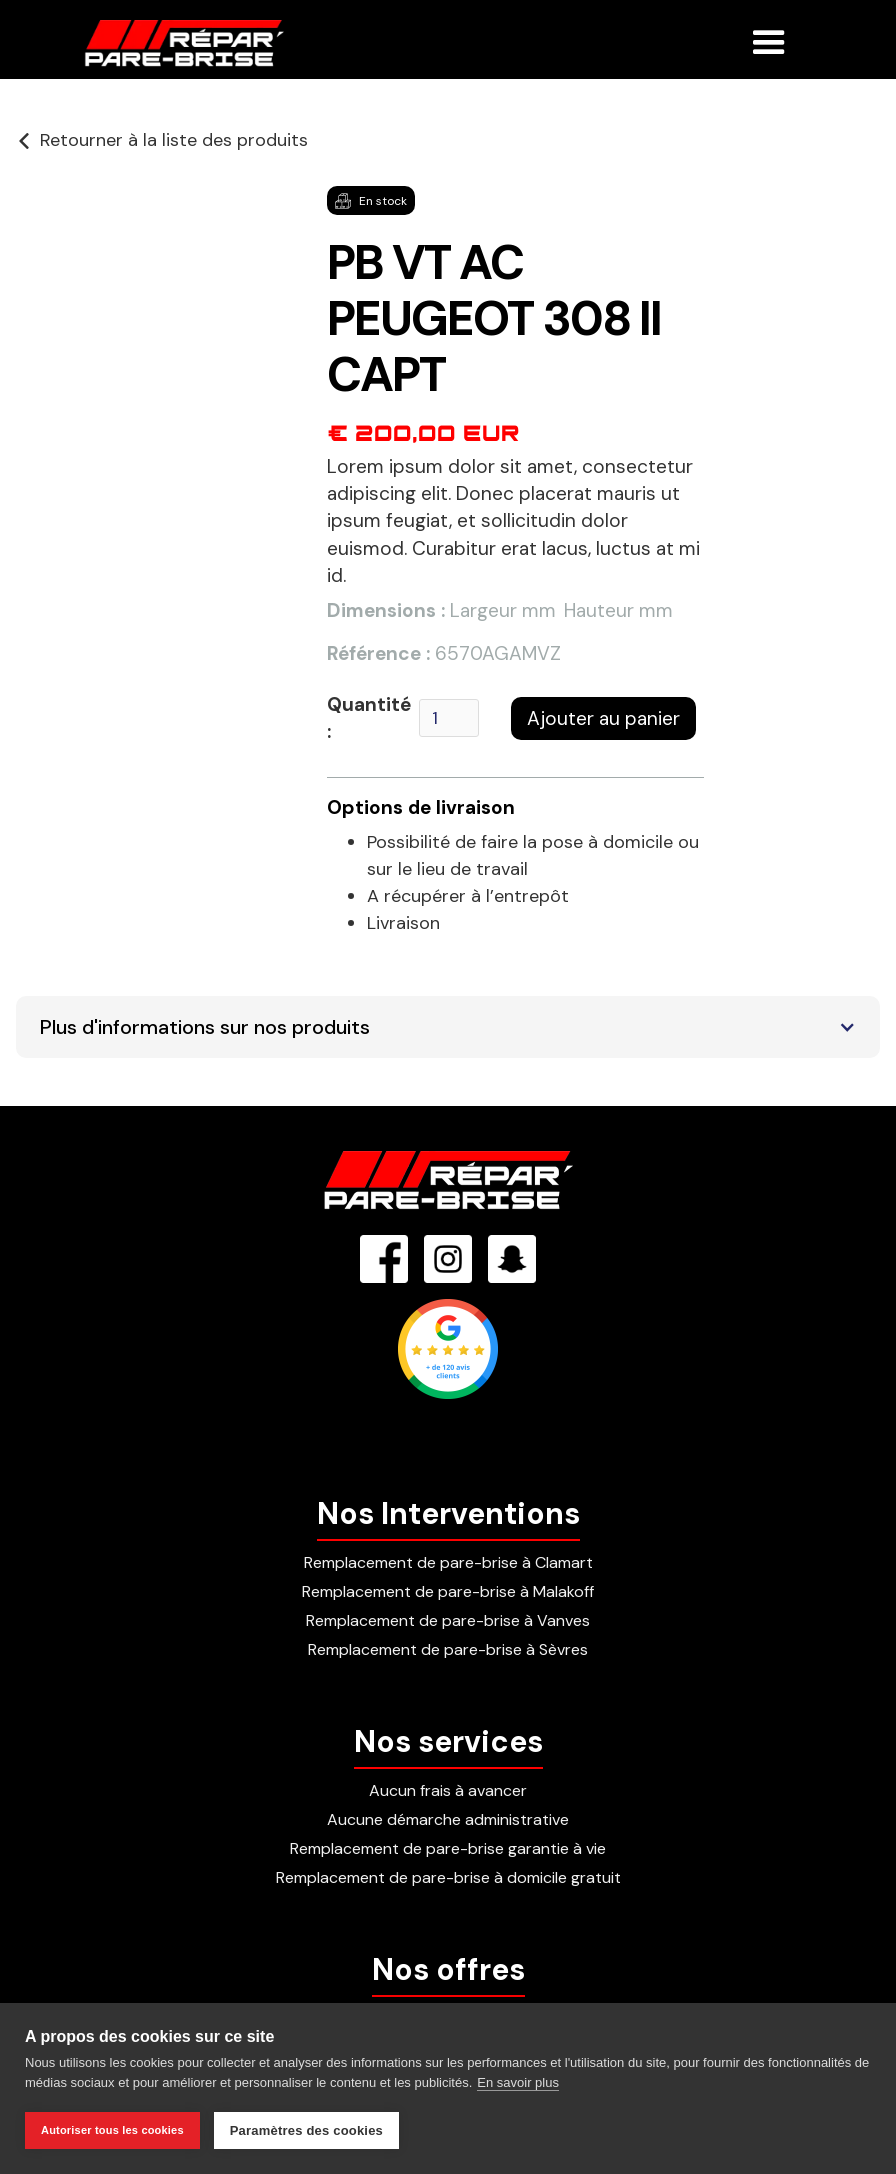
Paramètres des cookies (306, 2130)
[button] (769, 34)
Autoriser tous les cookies (112, 2130)
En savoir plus (518, 2082)
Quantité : (369, 718)
